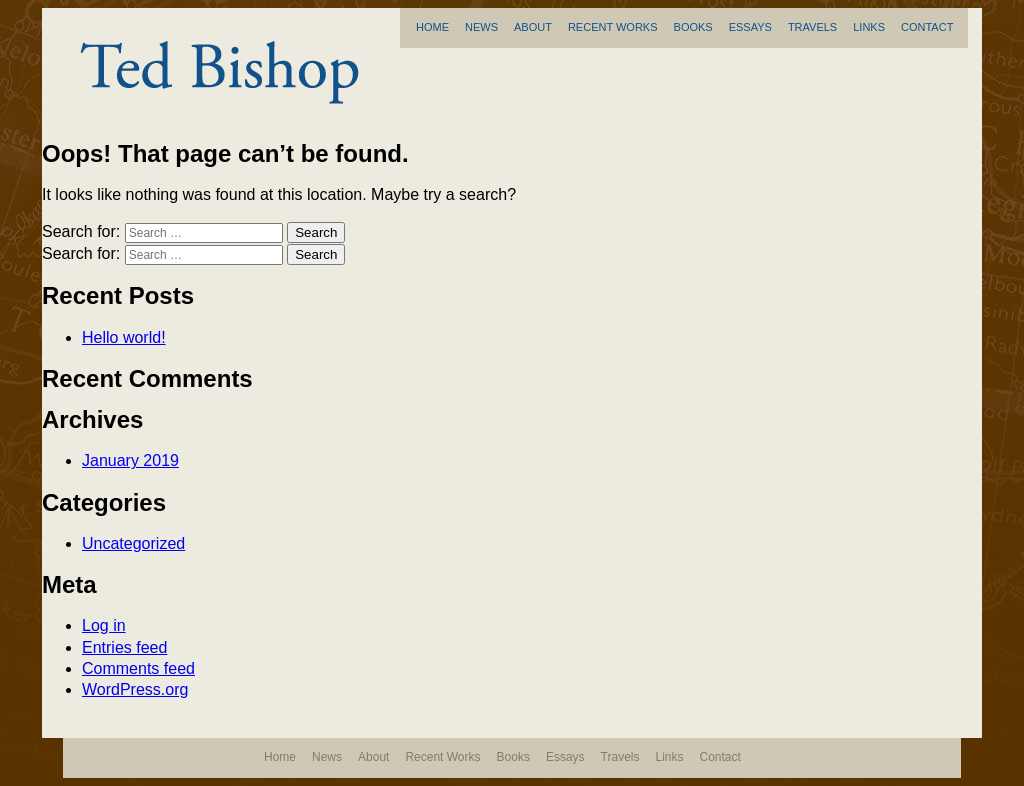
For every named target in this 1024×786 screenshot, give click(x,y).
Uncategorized (133, 543)
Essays (750, 27)
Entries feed (124, 647)
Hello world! (124, 337)
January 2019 (130, 460)
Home (432, 27)
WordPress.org (135, 689)
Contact (927, 27)
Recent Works (613, 27)
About (533, 27)
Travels (812, 27)
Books (693, 27)
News (481, 27)
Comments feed (138, 668)
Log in (104, 625)
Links (869, 27)
